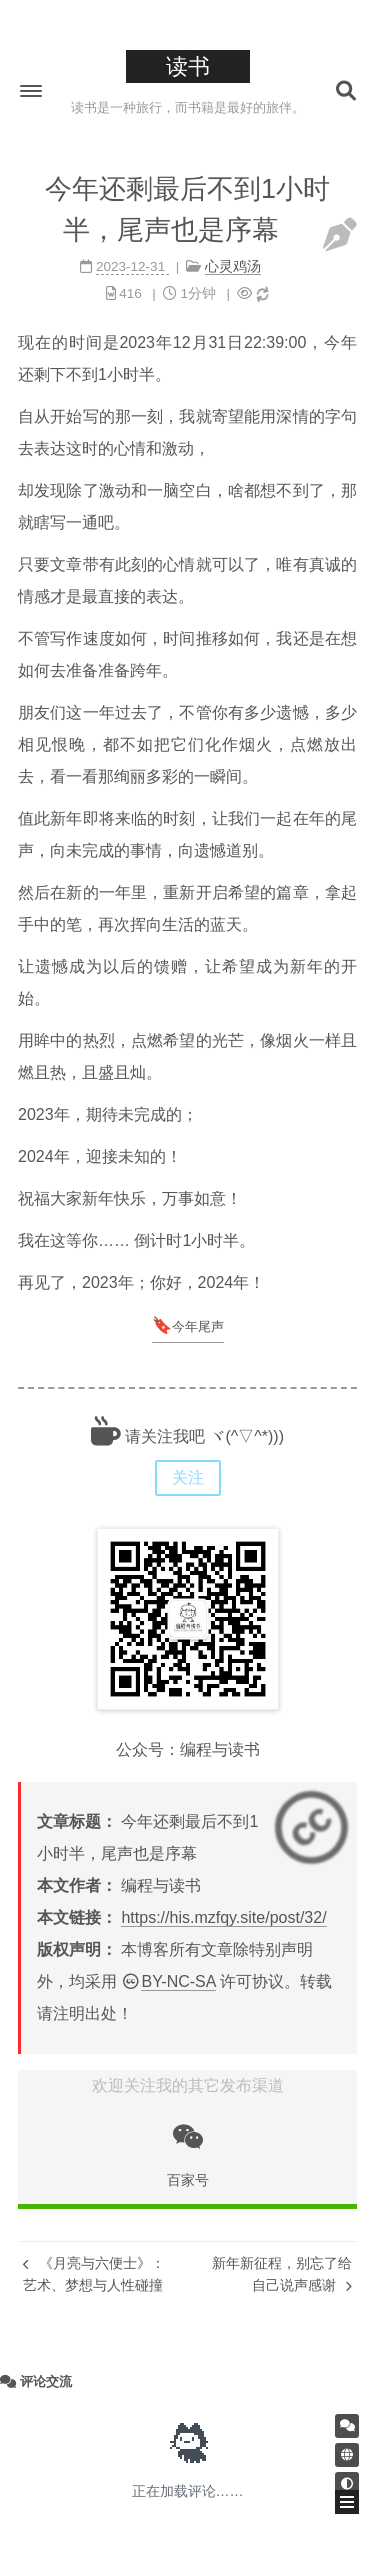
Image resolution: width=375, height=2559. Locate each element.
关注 (188, 1477)
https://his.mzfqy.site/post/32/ (223, 1917)
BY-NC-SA (178, 1981)
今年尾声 (198, 1326)
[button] (31, 91)
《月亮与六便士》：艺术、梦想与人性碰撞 (94, 2274)
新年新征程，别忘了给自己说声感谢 (282, 2274)
